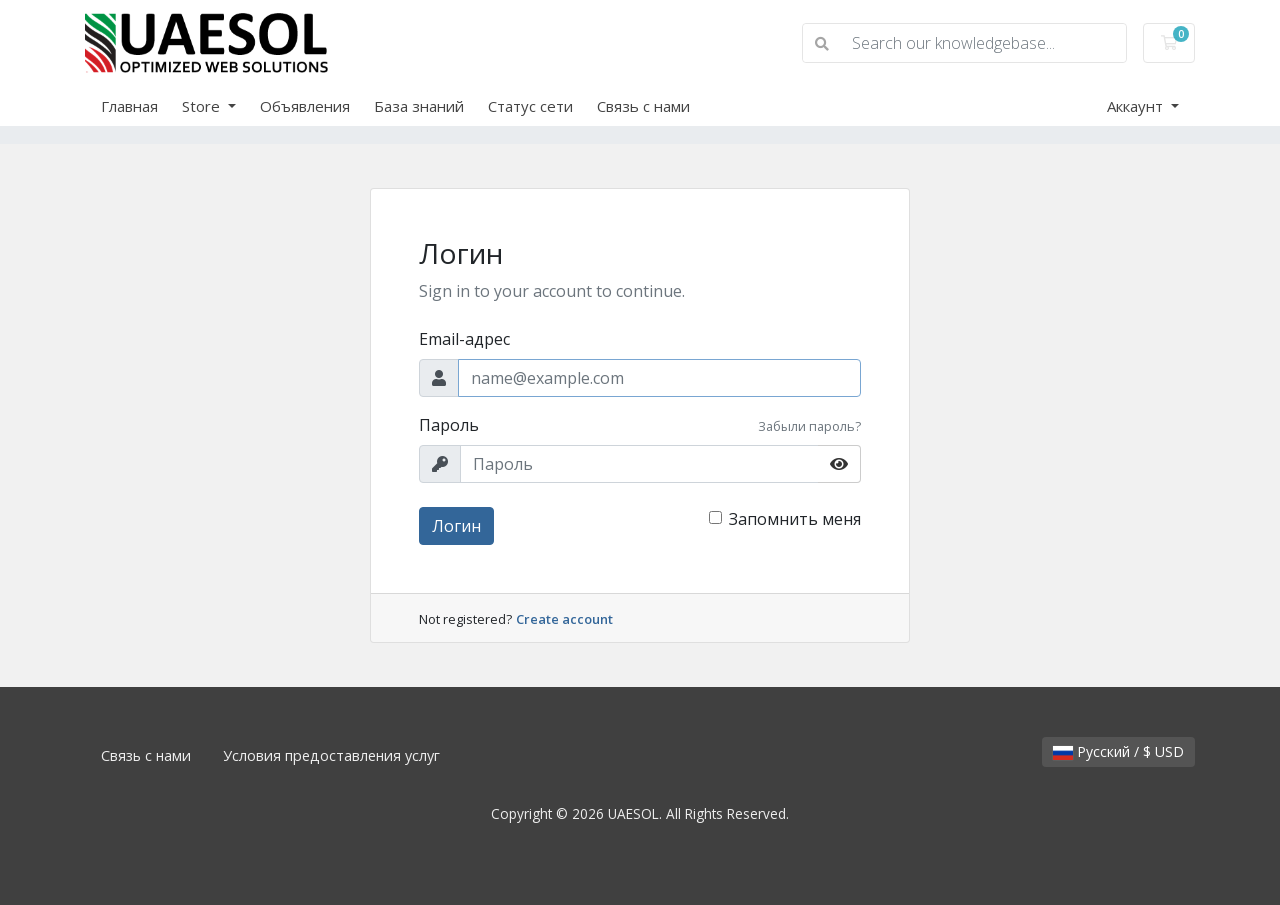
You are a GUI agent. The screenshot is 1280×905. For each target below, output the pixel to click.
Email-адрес (464, 339)
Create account (564, 619)
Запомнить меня (795, 519)
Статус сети (530, 106)
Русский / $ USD (1118, 751)
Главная (129, 106)
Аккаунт (1137, 106)
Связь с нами (643, 106)
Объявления (305, 106)
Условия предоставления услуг (331, 755)
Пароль (449, 425)
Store (203, 106)
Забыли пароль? (809, 426)
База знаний (419, 106)
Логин (456, 526)
